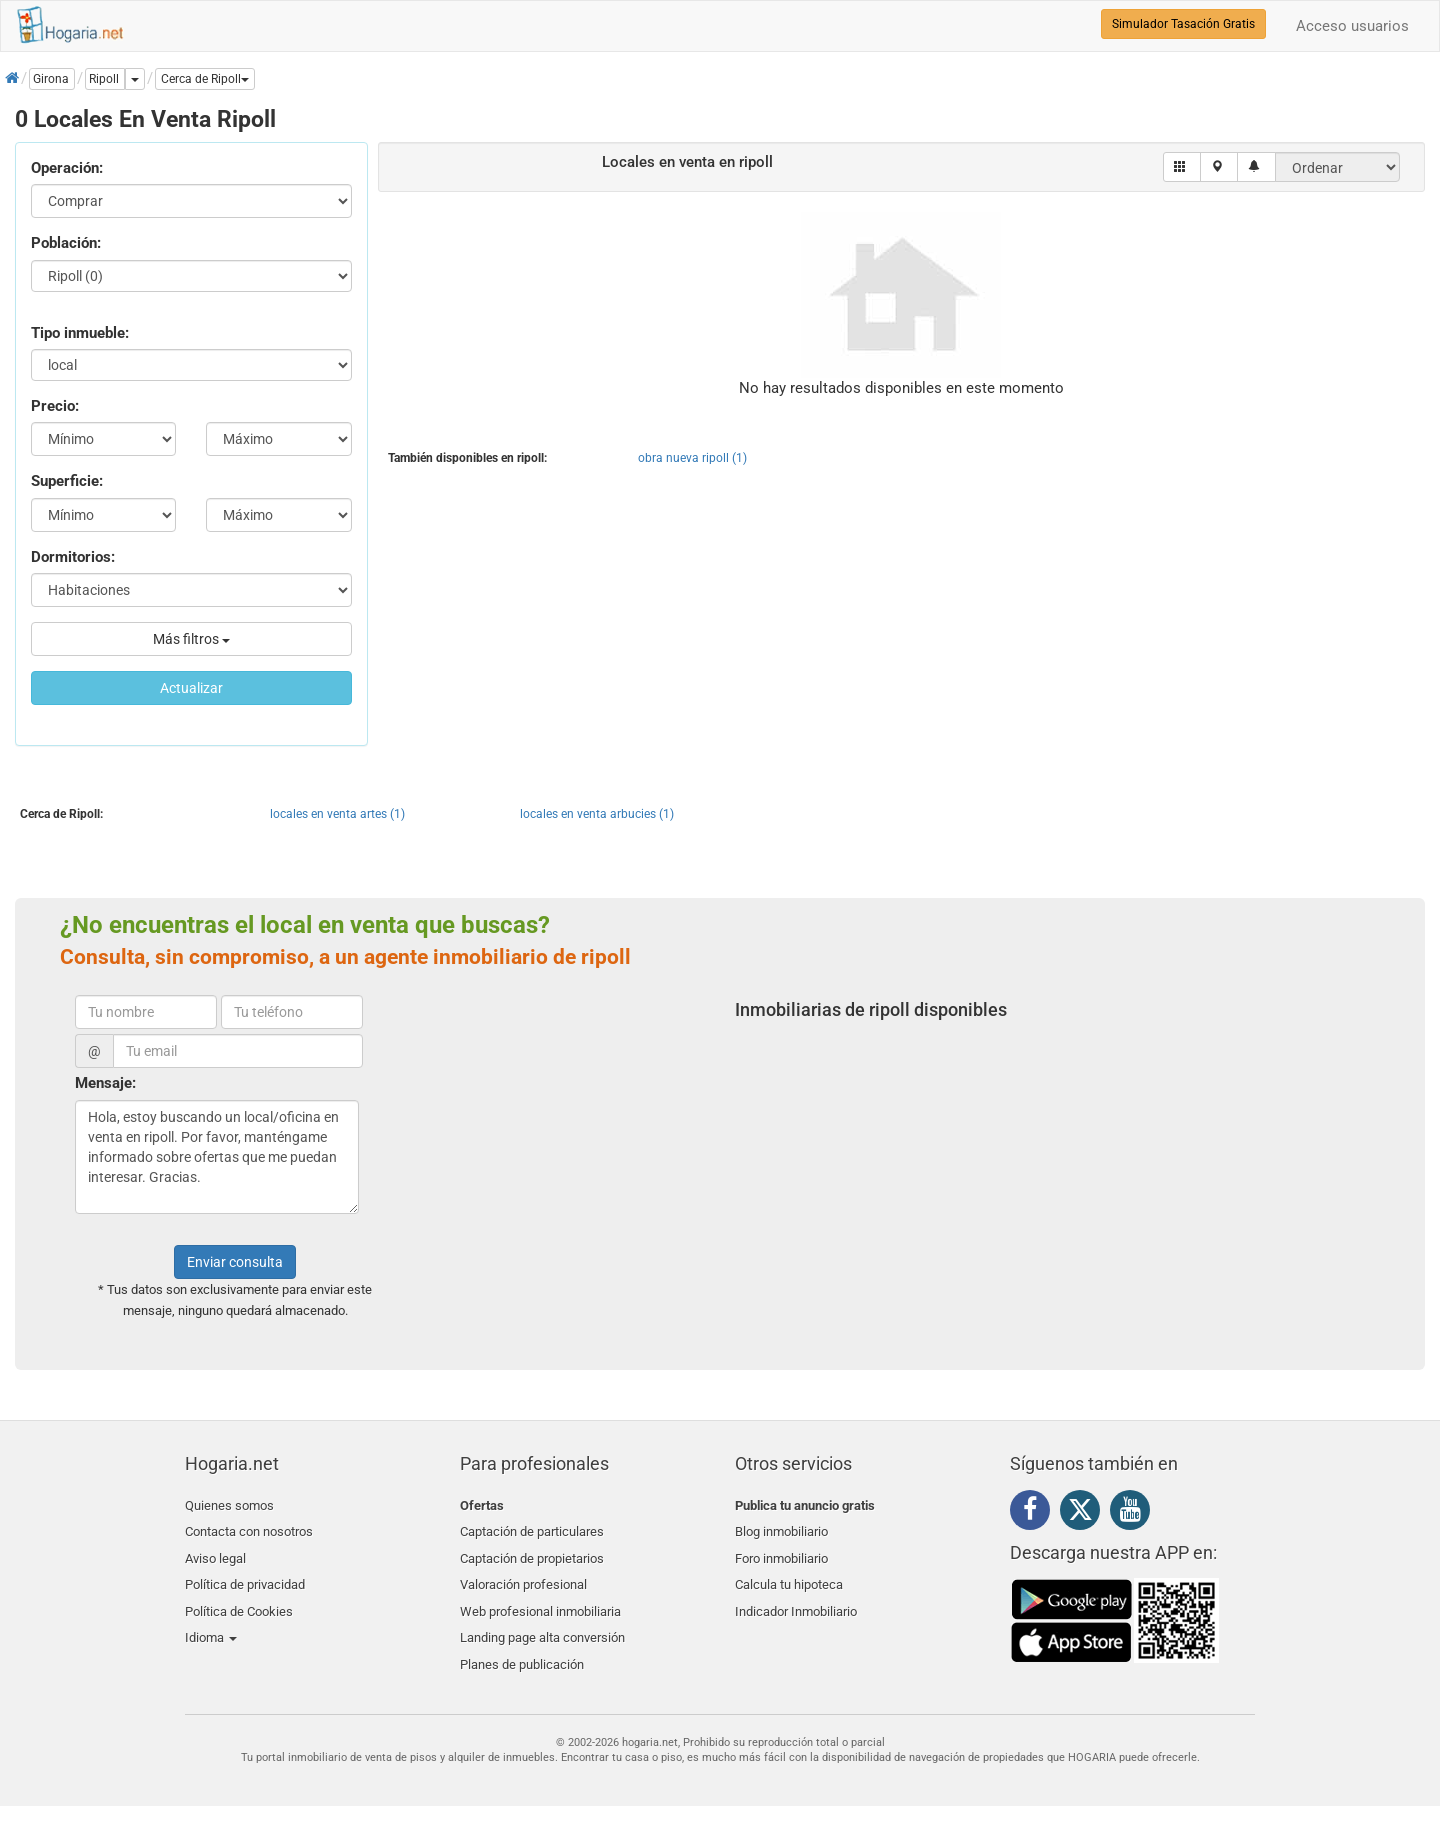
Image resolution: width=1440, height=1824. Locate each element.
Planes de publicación (522, 1646)
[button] (205, 79)
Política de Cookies (239, 1599)
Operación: (67, 168)
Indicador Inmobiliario (796, 1599)
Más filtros (191, 639)
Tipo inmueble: (80, 333)
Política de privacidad (245, 1575)
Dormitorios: (73, 557)
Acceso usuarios (1352, 26)
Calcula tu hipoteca (789, 1575)
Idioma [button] (211, 1622)
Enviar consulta (235, 1262)
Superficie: (67, 481)
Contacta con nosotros (249, 1528)
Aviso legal (215, 1552)
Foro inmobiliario (781, 1552)
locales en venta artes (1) (337, 814)
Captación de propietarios (532, 1552)
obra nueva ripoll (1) (692, 458)
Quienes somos (229, 1505)
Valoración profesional (523, 1575)
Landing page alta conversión (542, 1622)
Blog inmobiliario (781, 1528)
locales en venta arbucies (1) (597, 814)
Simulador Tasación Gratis (1183, 24)
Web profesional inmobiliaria (540, 1599)
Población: (66, 243)
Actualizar (191, 688)
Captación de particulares (532, 1528)
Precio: (55, 406)
